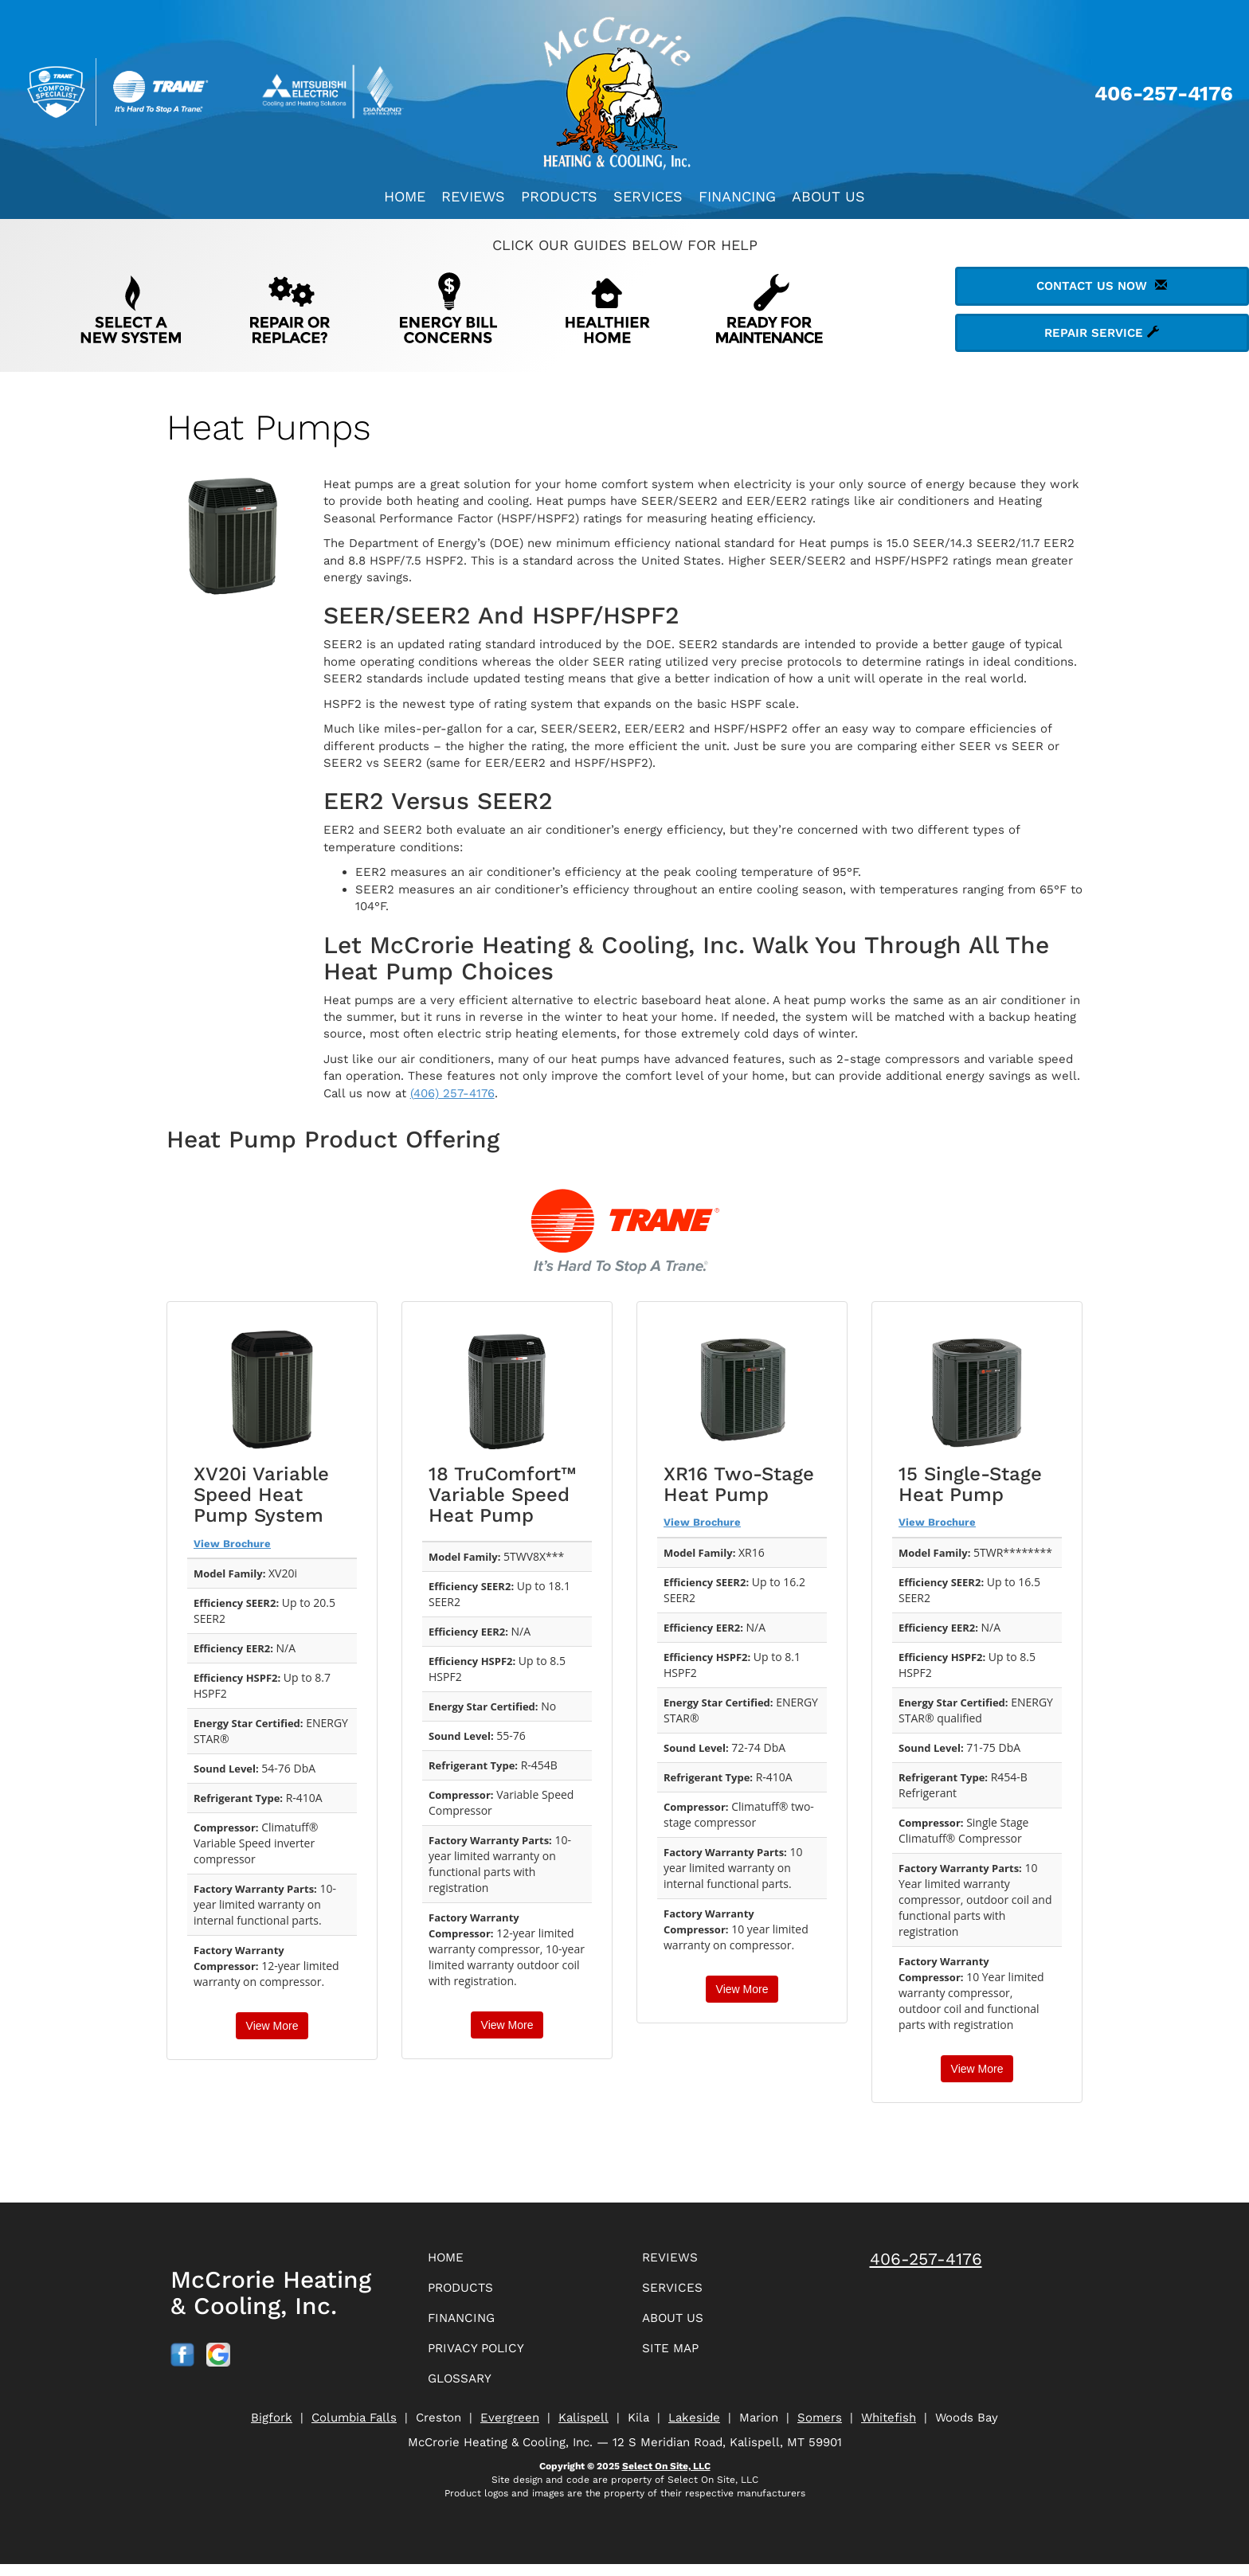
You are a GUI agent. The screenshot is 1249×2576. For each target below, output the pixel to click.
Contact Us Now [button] (1101, 286)
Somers (819, 2429)
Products (559, 196)
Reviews (473, 196)
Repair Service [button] (1101, 333)
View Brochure (232, 1544)
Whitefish (888, 2429)
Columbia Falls (354, 2429)
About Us (828, 196)
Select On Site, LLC (666, 2478)
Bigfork (271, 2429)
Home (404, 196)
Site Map (675, 2356)
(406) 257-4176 (452, 1093)
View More (272, 2025)
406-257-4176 (926, 2259)
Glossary (465, 2389)
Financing (737, 196)
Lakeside (694, 2429)
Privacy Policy (483, 2356)
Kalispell (583, 2429)
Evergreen (509, 2429)
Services (648, 196)
